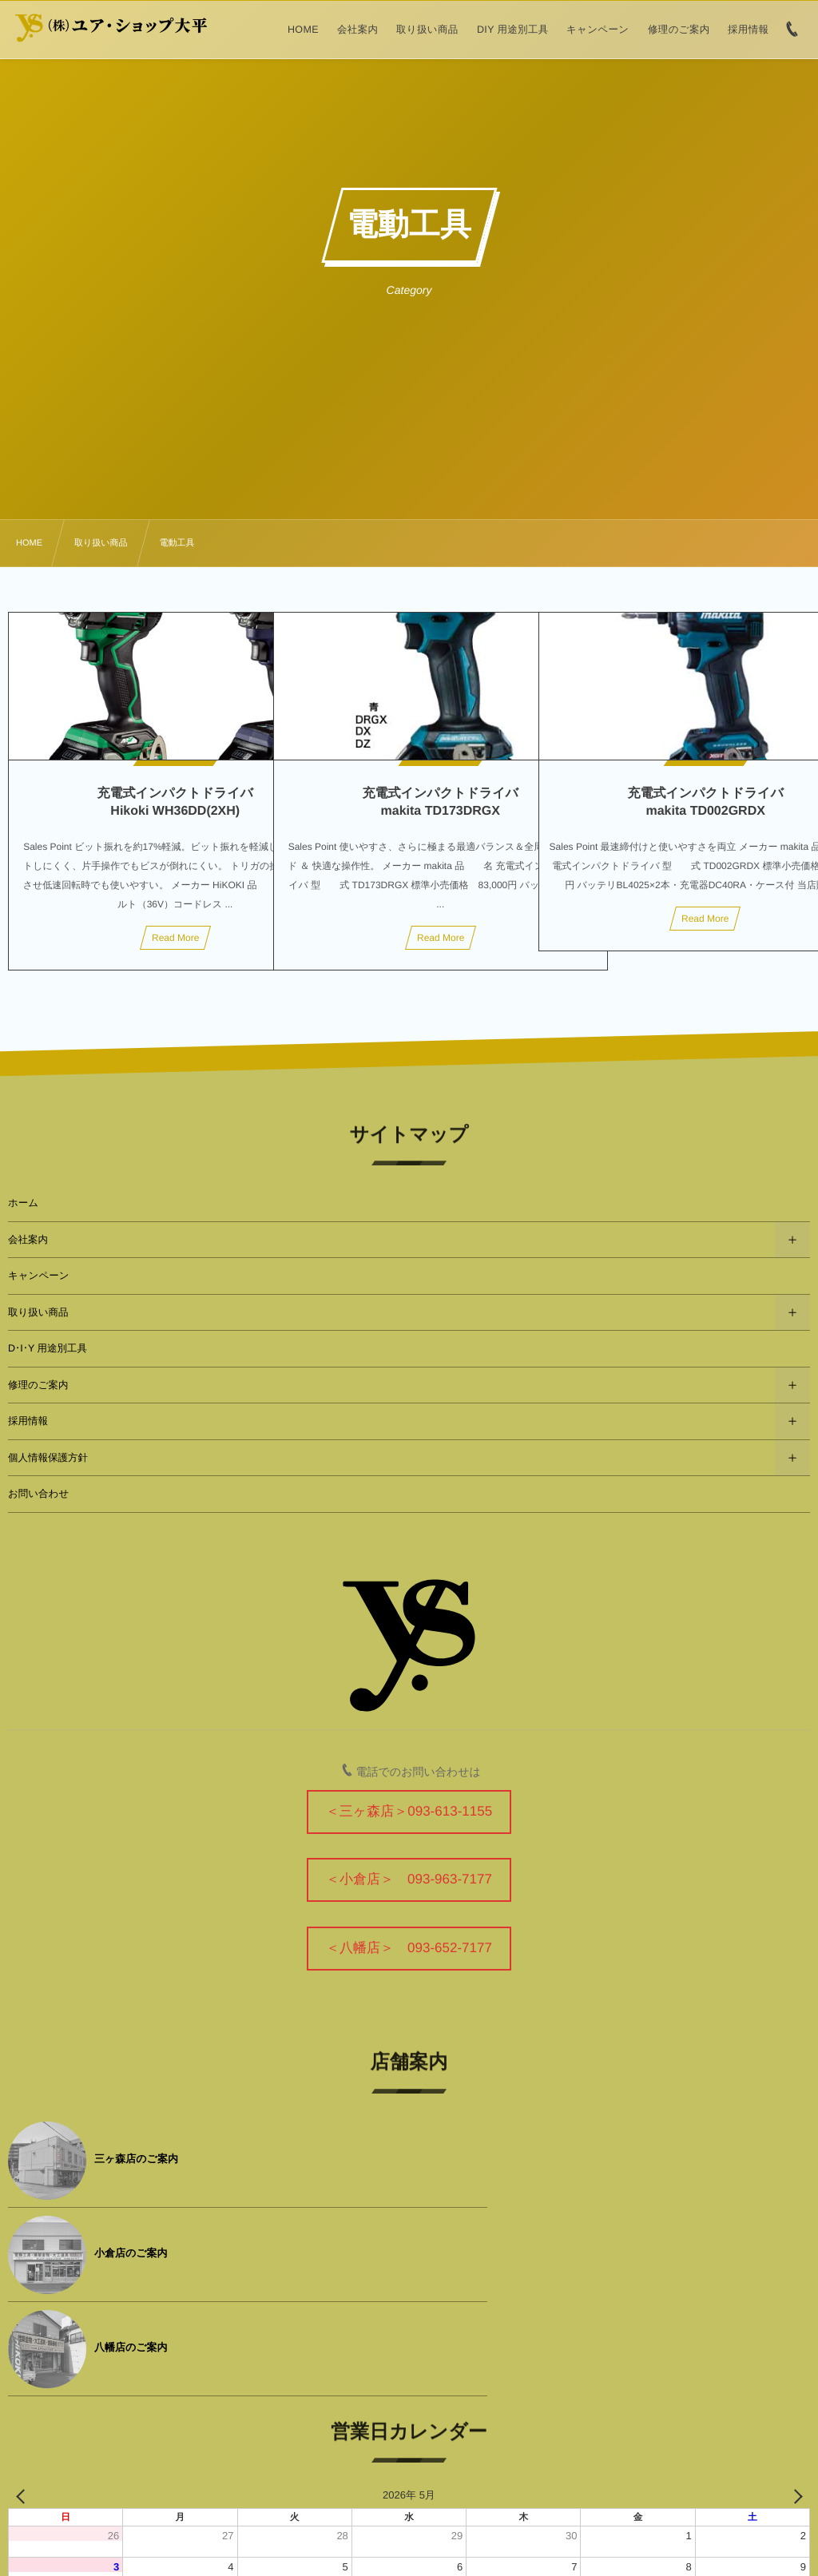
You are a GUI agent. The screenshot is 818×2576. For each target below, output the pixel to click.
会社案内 (28, 1239)
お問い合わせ (38, 1493)
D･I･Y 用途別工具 (47, 1348)
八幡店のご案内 (131, 2253)
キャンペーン (38, 1275)
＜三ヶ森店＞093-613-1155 (409, 1811)
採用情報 (28, 1421)
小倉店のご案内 (532, 2159)
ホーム (23, 1203)
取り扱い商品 (38, 1312)
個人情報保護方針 (48, 1457)
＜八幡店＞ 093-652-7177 (409, 1947)
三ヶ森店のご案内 (136, 2159)
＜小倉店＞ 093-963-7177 (409, 1879)
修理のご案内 (38, 1385)
